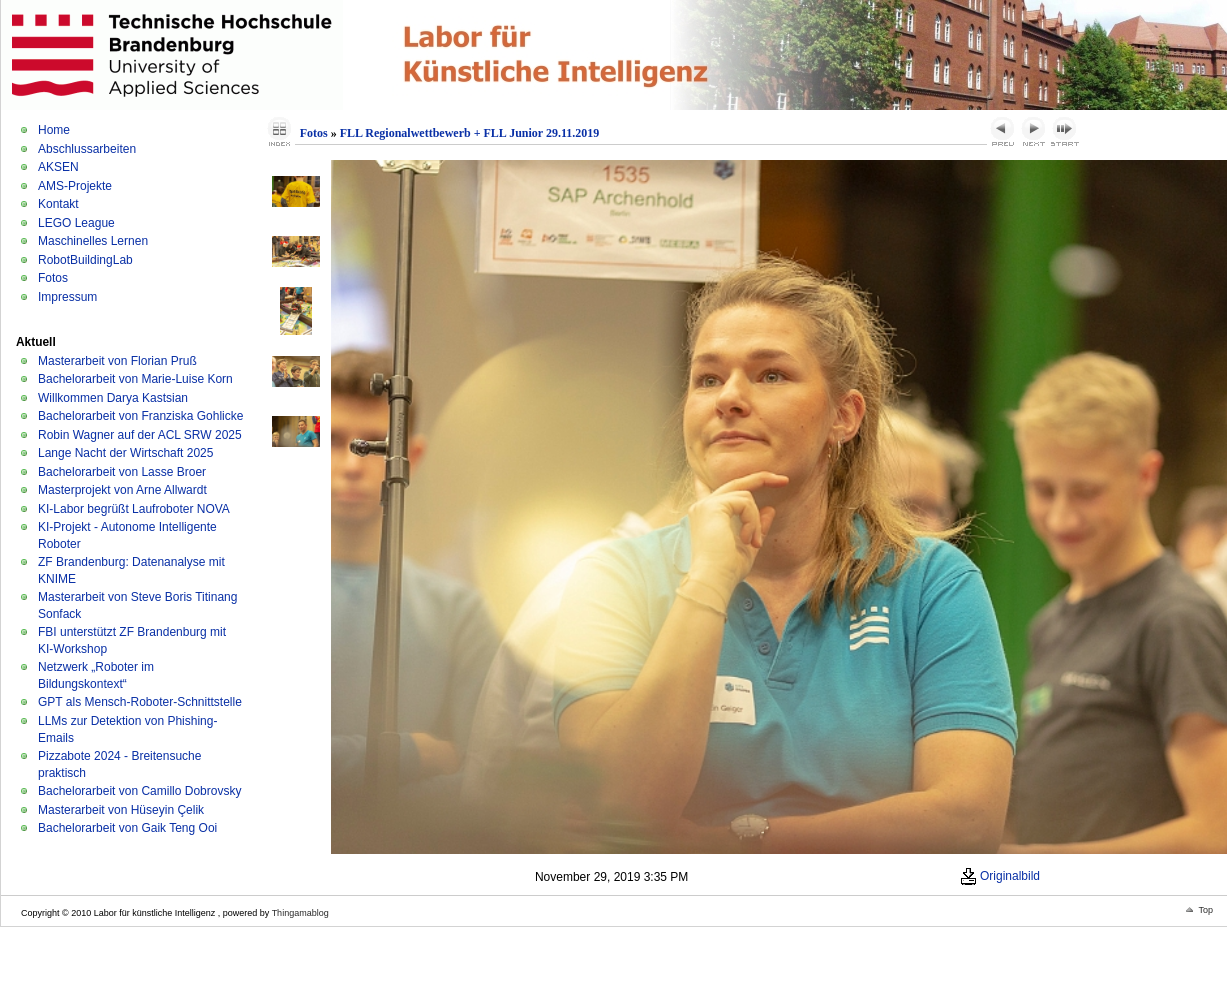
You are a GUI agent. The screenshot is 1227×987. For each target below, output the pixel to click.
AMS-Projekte (75, 186)
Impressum (67, 297)
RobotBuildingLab (85, 260)
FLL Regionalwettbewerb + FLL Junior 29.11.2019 (470, 133)
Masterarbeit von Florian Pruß (117, 361)
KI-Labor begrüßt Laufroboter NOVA (134, 509)
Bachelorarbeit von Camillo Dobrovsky (139, 791)
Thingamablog (300, 913)
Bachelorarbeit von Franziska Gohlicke (140, 416)
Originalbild (1000, 876)
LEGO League (76, 223)
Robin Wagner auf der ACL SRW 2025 (140, 435)
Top (1205, 910)
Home (54, 130)
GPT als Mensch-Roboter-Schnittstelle (140, 702)
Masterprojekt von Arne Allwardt (122, 490)
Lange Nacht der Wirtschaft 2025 (125, 453)
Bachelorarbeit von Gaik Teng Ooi (127, 828)
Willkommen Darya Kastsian (113, 398)
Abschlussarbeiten (87, 149)
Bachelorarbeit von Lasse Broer (122, 472)
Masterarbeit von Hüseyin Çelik (121, 810)
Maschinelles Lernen (93, 241)
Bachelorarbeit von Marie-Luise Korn (135, 379)
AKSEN (58, 167)
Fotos (53, 278)
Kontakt (58, 204)
